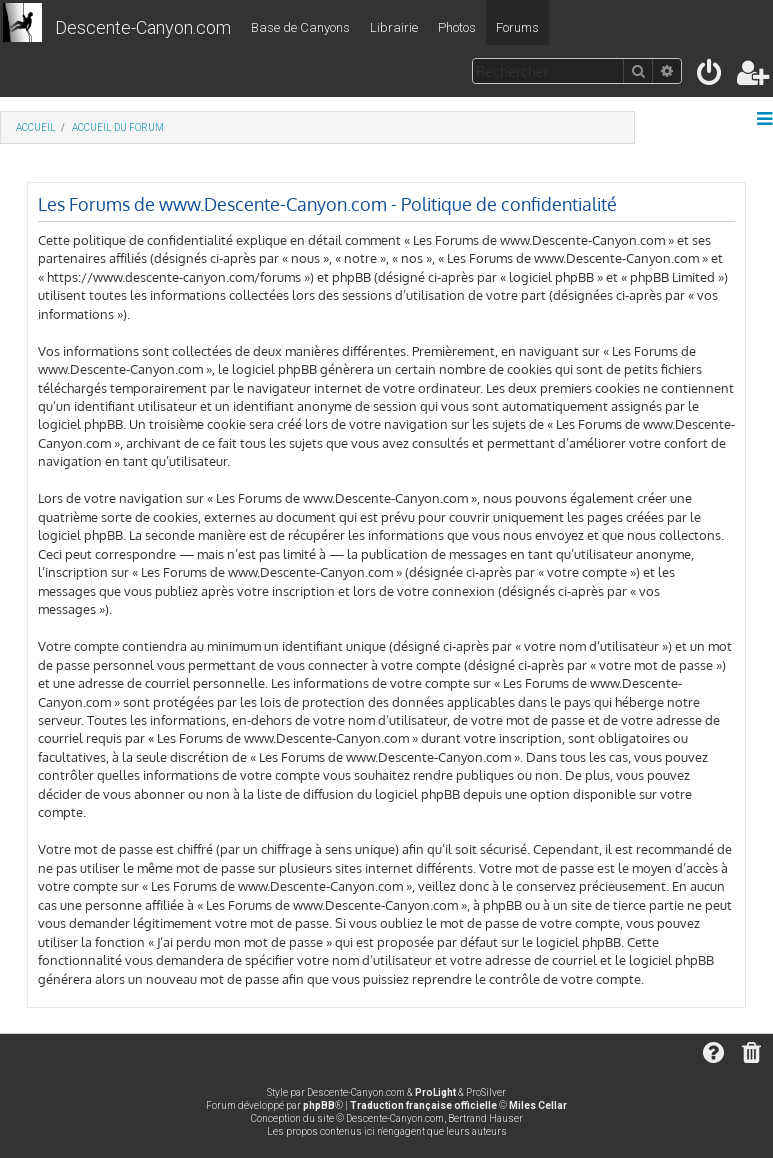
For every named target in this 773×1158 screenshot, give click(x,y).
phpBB (319, 1105)
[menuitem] (710, 76)
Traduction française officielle (423, 1105)
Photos (457, 27)
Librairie (394, 27)
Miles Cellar (538, 1105)
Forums (517, 27)
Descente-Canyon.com (143, 27)
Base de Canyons (300, 27)
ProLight (435, 1092)
